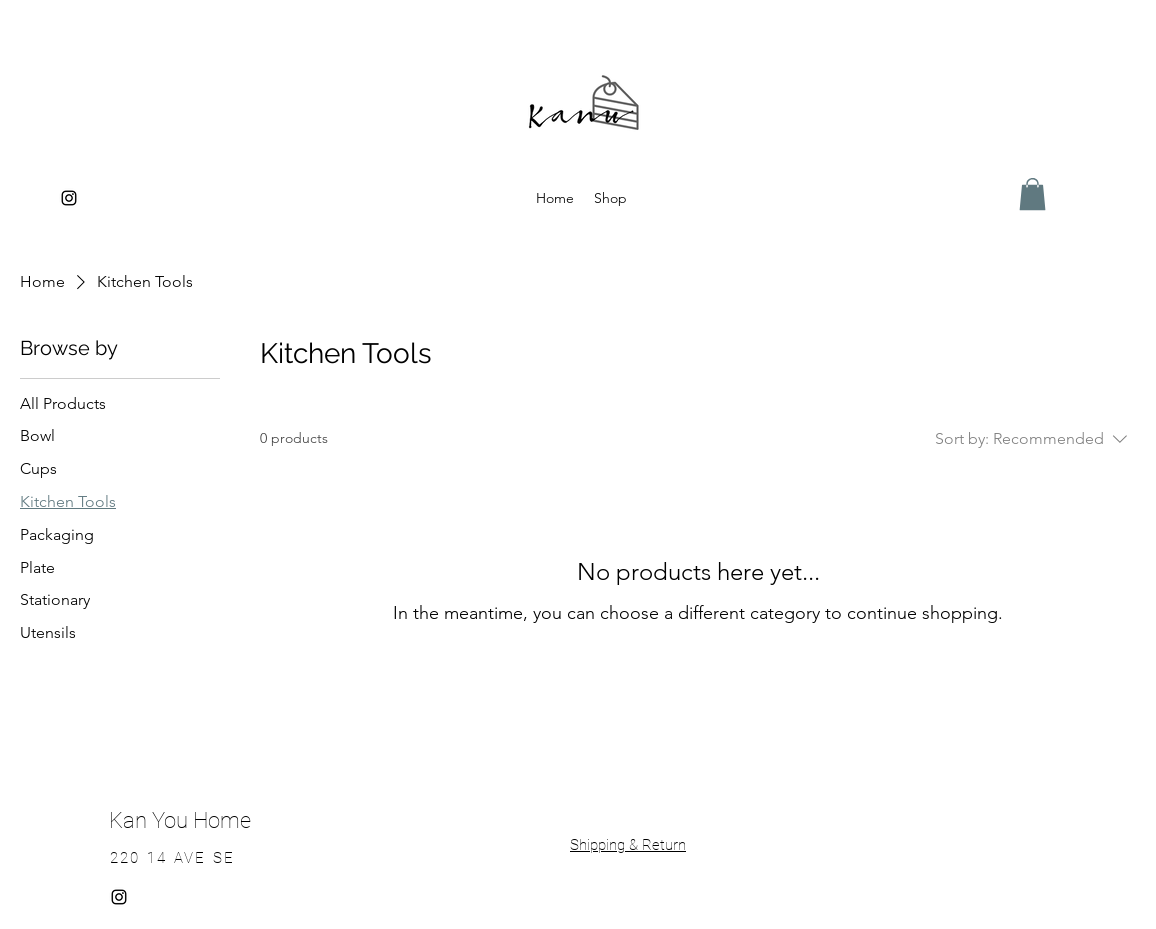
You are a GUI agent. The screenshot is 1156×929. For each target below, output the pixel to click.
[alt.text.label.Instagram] (69, 198)
